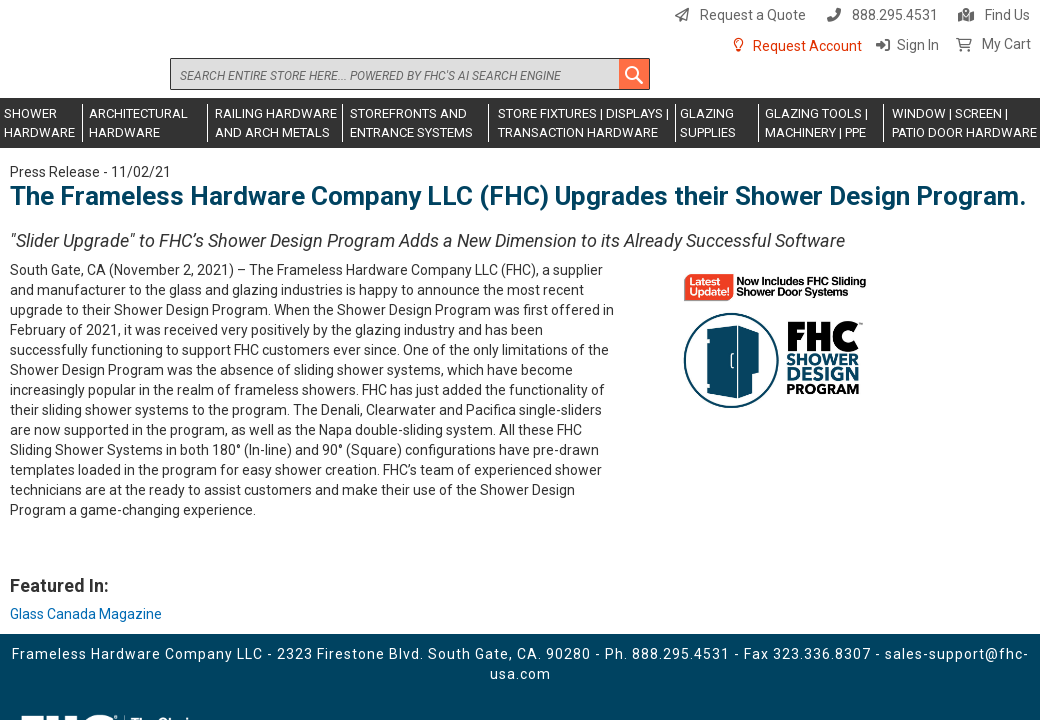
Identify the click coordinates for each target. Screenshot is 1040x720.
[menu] (520, 123)
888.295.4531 (895, 15)
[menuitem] (41, 123)
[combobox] (410, 74)
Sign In (918, 45)
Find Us (1007, 15)
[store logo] (85, 56)
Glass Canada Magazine (86, 614)
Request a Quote (753, 15)
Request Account (807, 46)
